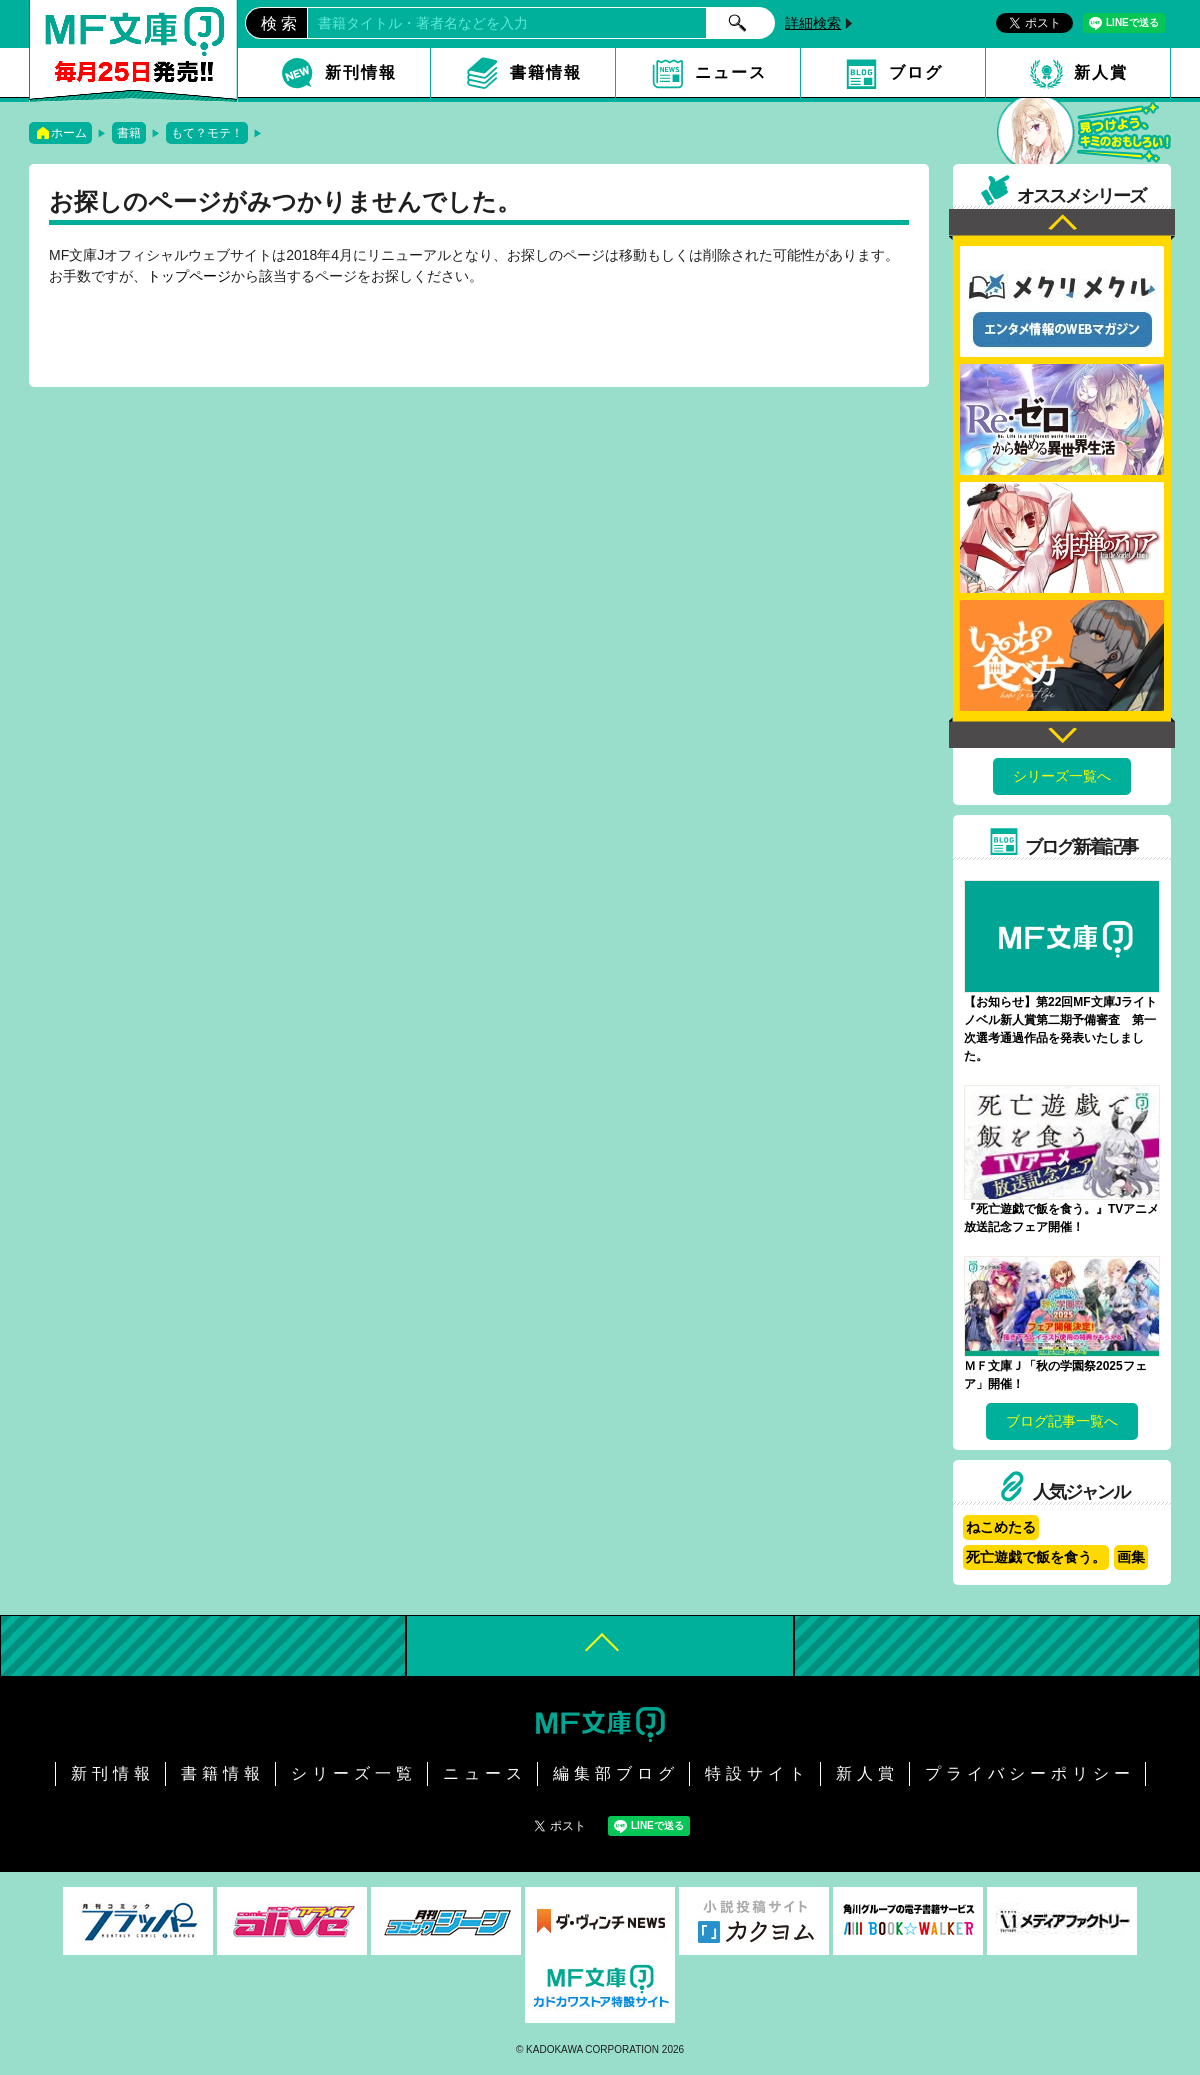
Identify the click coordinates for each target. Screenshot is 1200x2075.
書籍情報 (546, 72)
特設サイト (757, 1773)
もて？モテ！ (207, 133)
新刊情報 (361, 72)
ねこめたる (1001, 1527)
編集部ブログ (616, 1773)
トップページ (189, 276)
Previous (1062, 224)
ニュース (731, 72)
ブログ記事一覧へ (1062, 1421)
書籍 (129, 133)
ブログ (916, 72)
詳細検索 (813, 23)
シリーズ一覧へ (1062, 776)
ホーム (69, 133)
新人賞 (1101, 72)
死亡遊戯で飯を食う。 (1036, 1557)
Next (1062, 732)
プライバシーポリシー (1030, 1773)
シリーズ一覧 (354, 1773)
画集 (1131, 1557)
